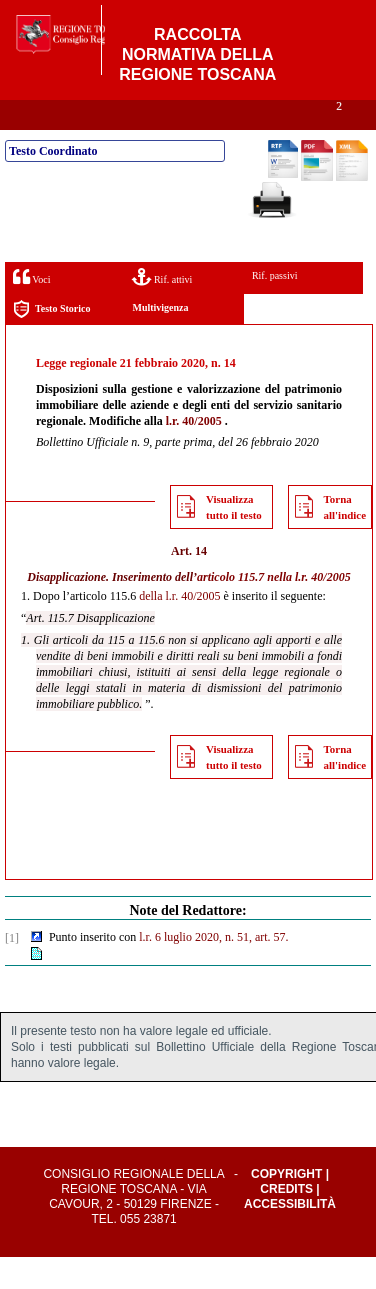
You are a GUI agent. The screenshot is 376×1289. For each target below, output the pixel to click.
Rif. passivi (275, 307)
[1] (12, 970)
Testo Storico (51, 341)
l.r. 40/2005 (194, 453)
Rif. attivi (162, 308)
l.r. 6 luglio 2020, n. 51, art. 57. (213, 969)
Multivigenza (160, 339)
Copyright (286, 1206)
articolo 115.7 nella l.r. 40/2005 (274, 609)
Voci (31, 308)
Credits (286, 1221)
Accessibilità (290, 1236)
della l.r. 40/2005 (179, 628)
